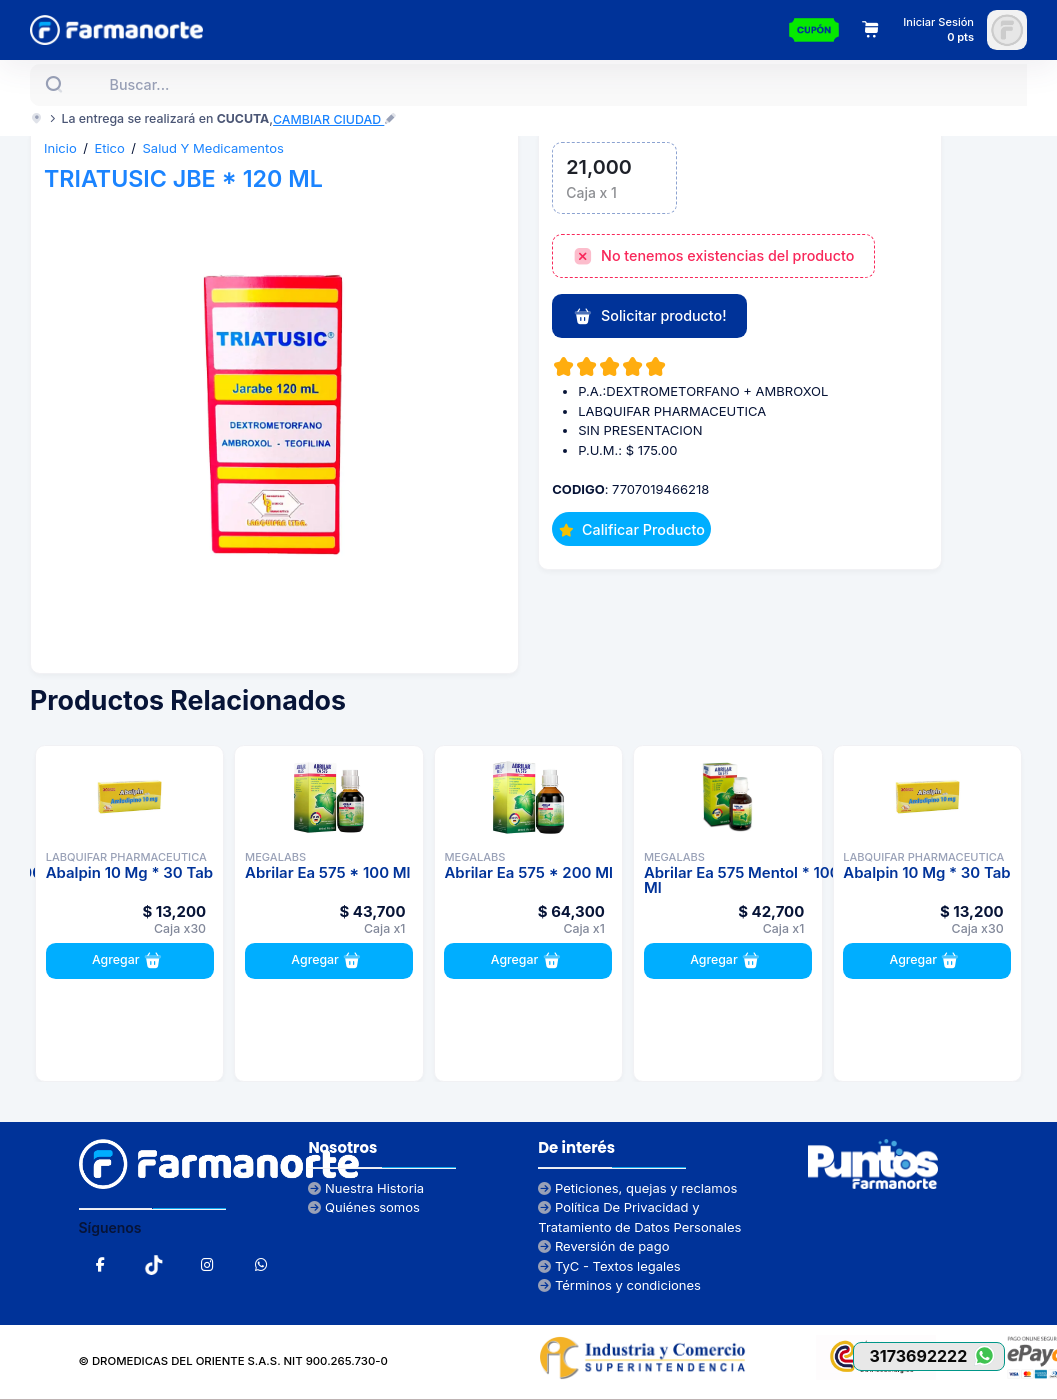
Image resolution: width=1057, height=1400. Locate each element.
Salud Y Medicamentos (213, 148)
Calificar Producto (632, 529)
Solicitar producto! (650, 317)
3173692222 (936, 1355)
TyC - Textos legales (609, 1266)
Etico (109, 148)
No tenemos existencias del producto (714, 257)
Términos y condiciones (619, 1285)
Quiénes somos (364, 1207)
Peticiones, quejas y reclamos (637, 1188)
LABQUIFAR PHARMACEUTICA (126, 857)
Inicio (60, 148)
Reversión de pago (603, 1246)
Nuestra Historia (366, 1188)
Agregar (129, 961)
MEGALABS (275, 857)
